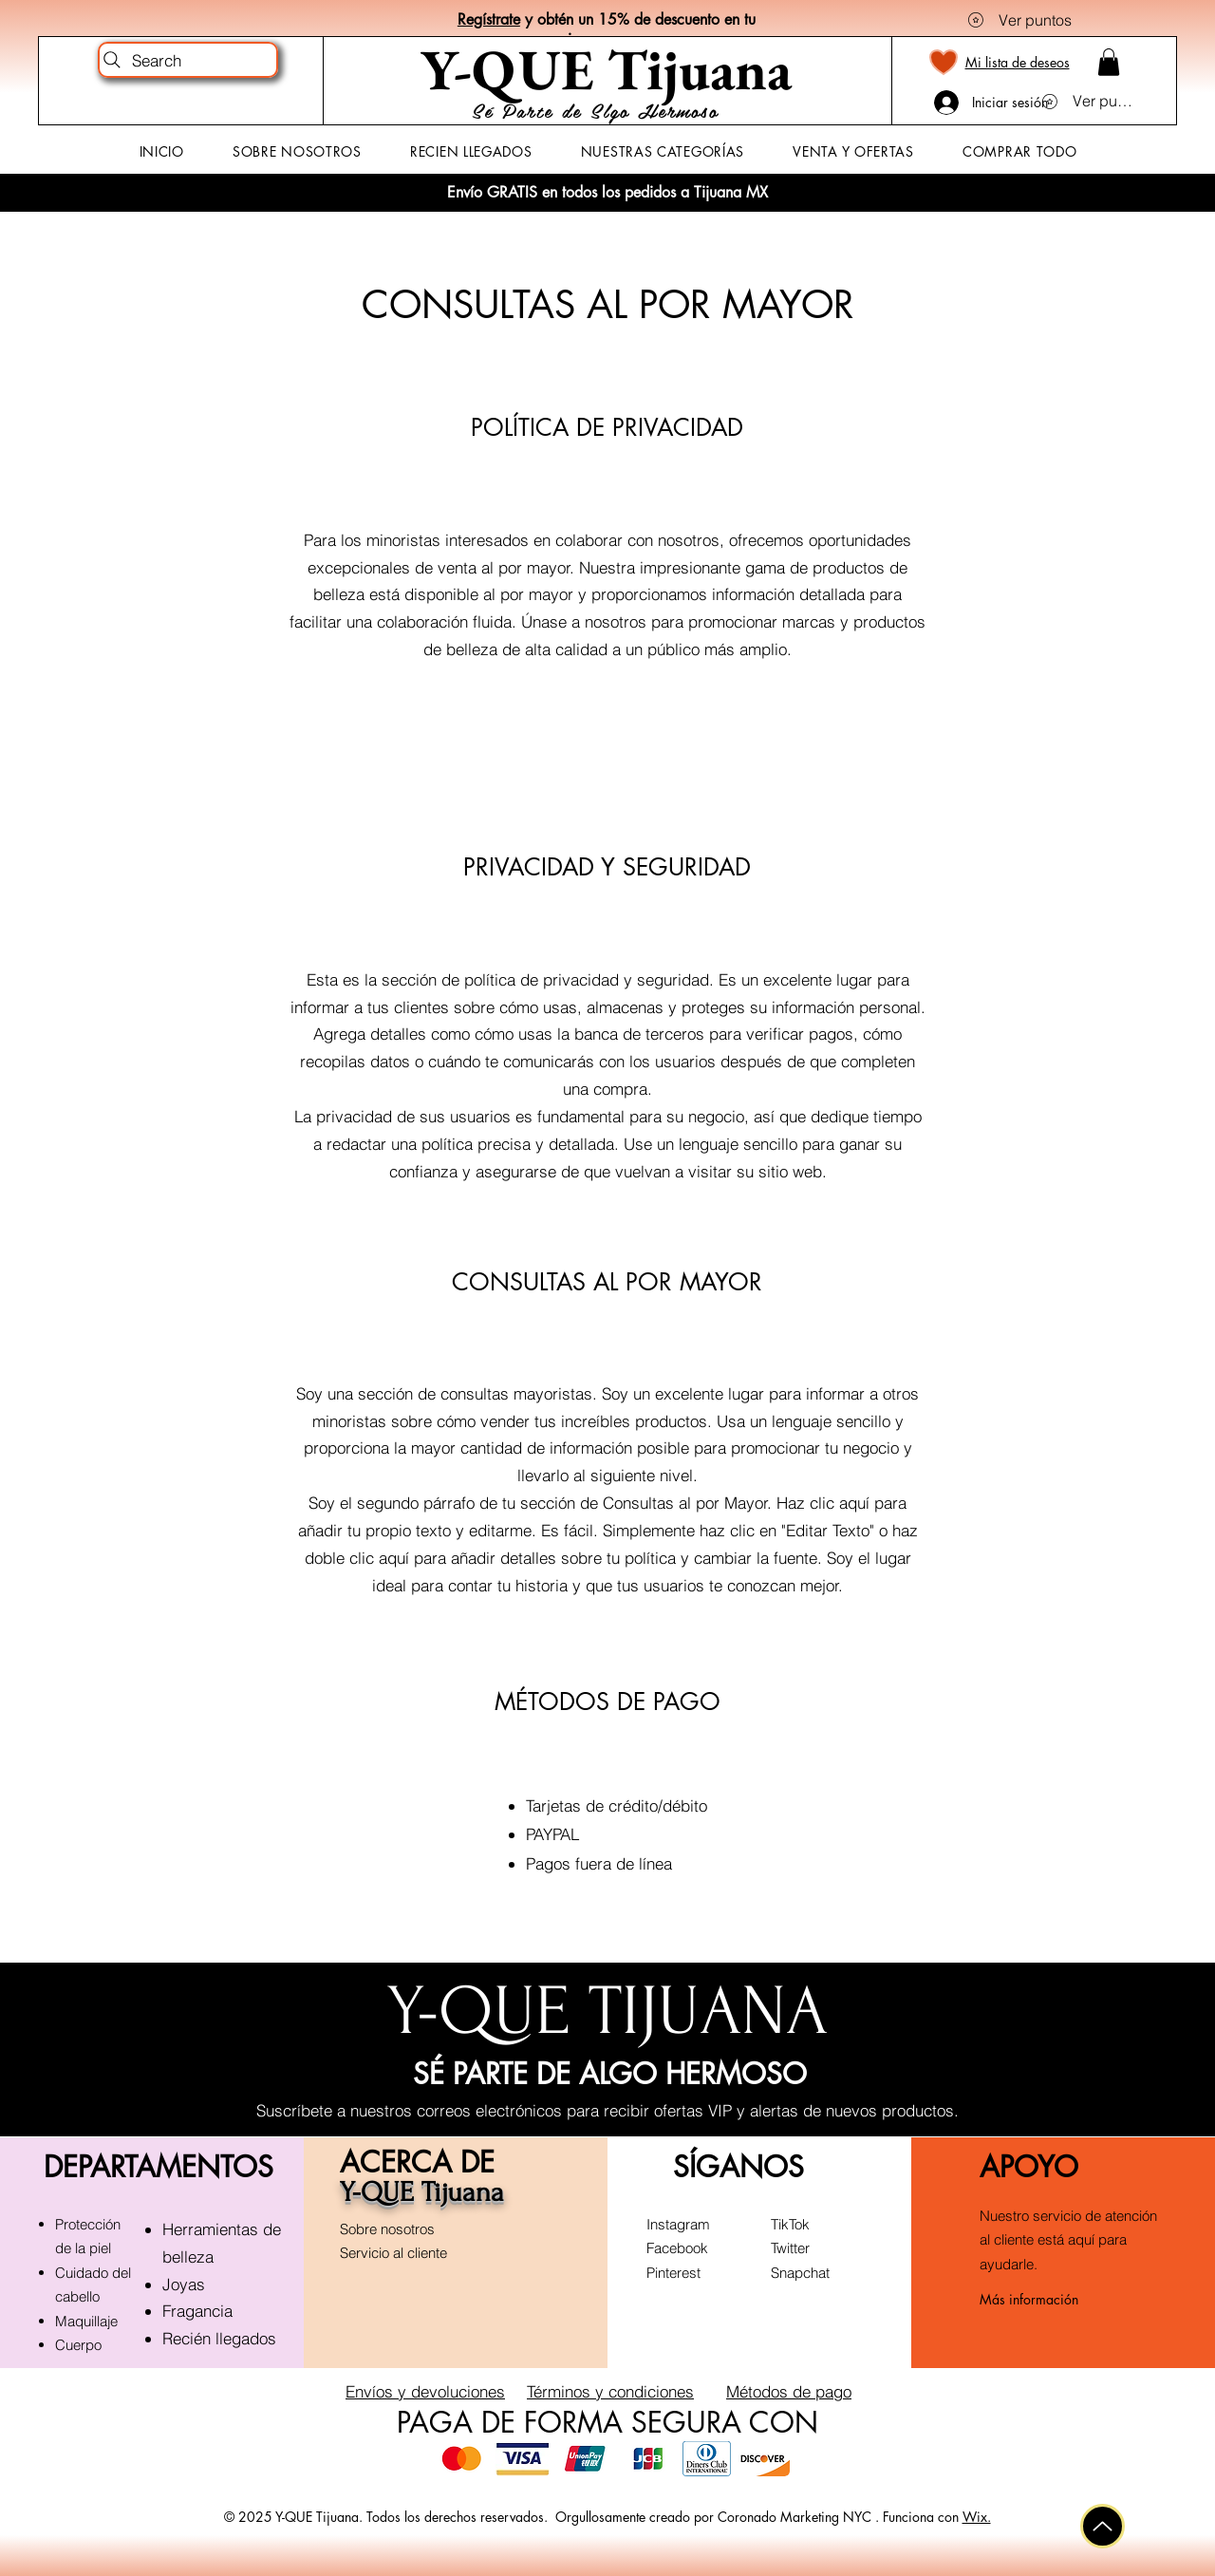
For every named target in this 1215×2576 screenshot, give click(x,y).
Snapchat (800, 2273)
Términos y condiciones (610, 2391)
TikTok (790, 2224)
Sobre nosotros (387, 2229)
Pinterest (673, 2273)
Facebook (677, 2248)
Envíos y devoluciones (425, 2391)
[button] (1108, 62)
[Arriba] (1102, 2526)
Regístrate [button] (489, 19)
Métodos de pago (788, 2391)
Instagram (678, 2224)
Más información (1029, 2299)
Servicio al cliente (393, 2253)
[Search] (188, 60)
